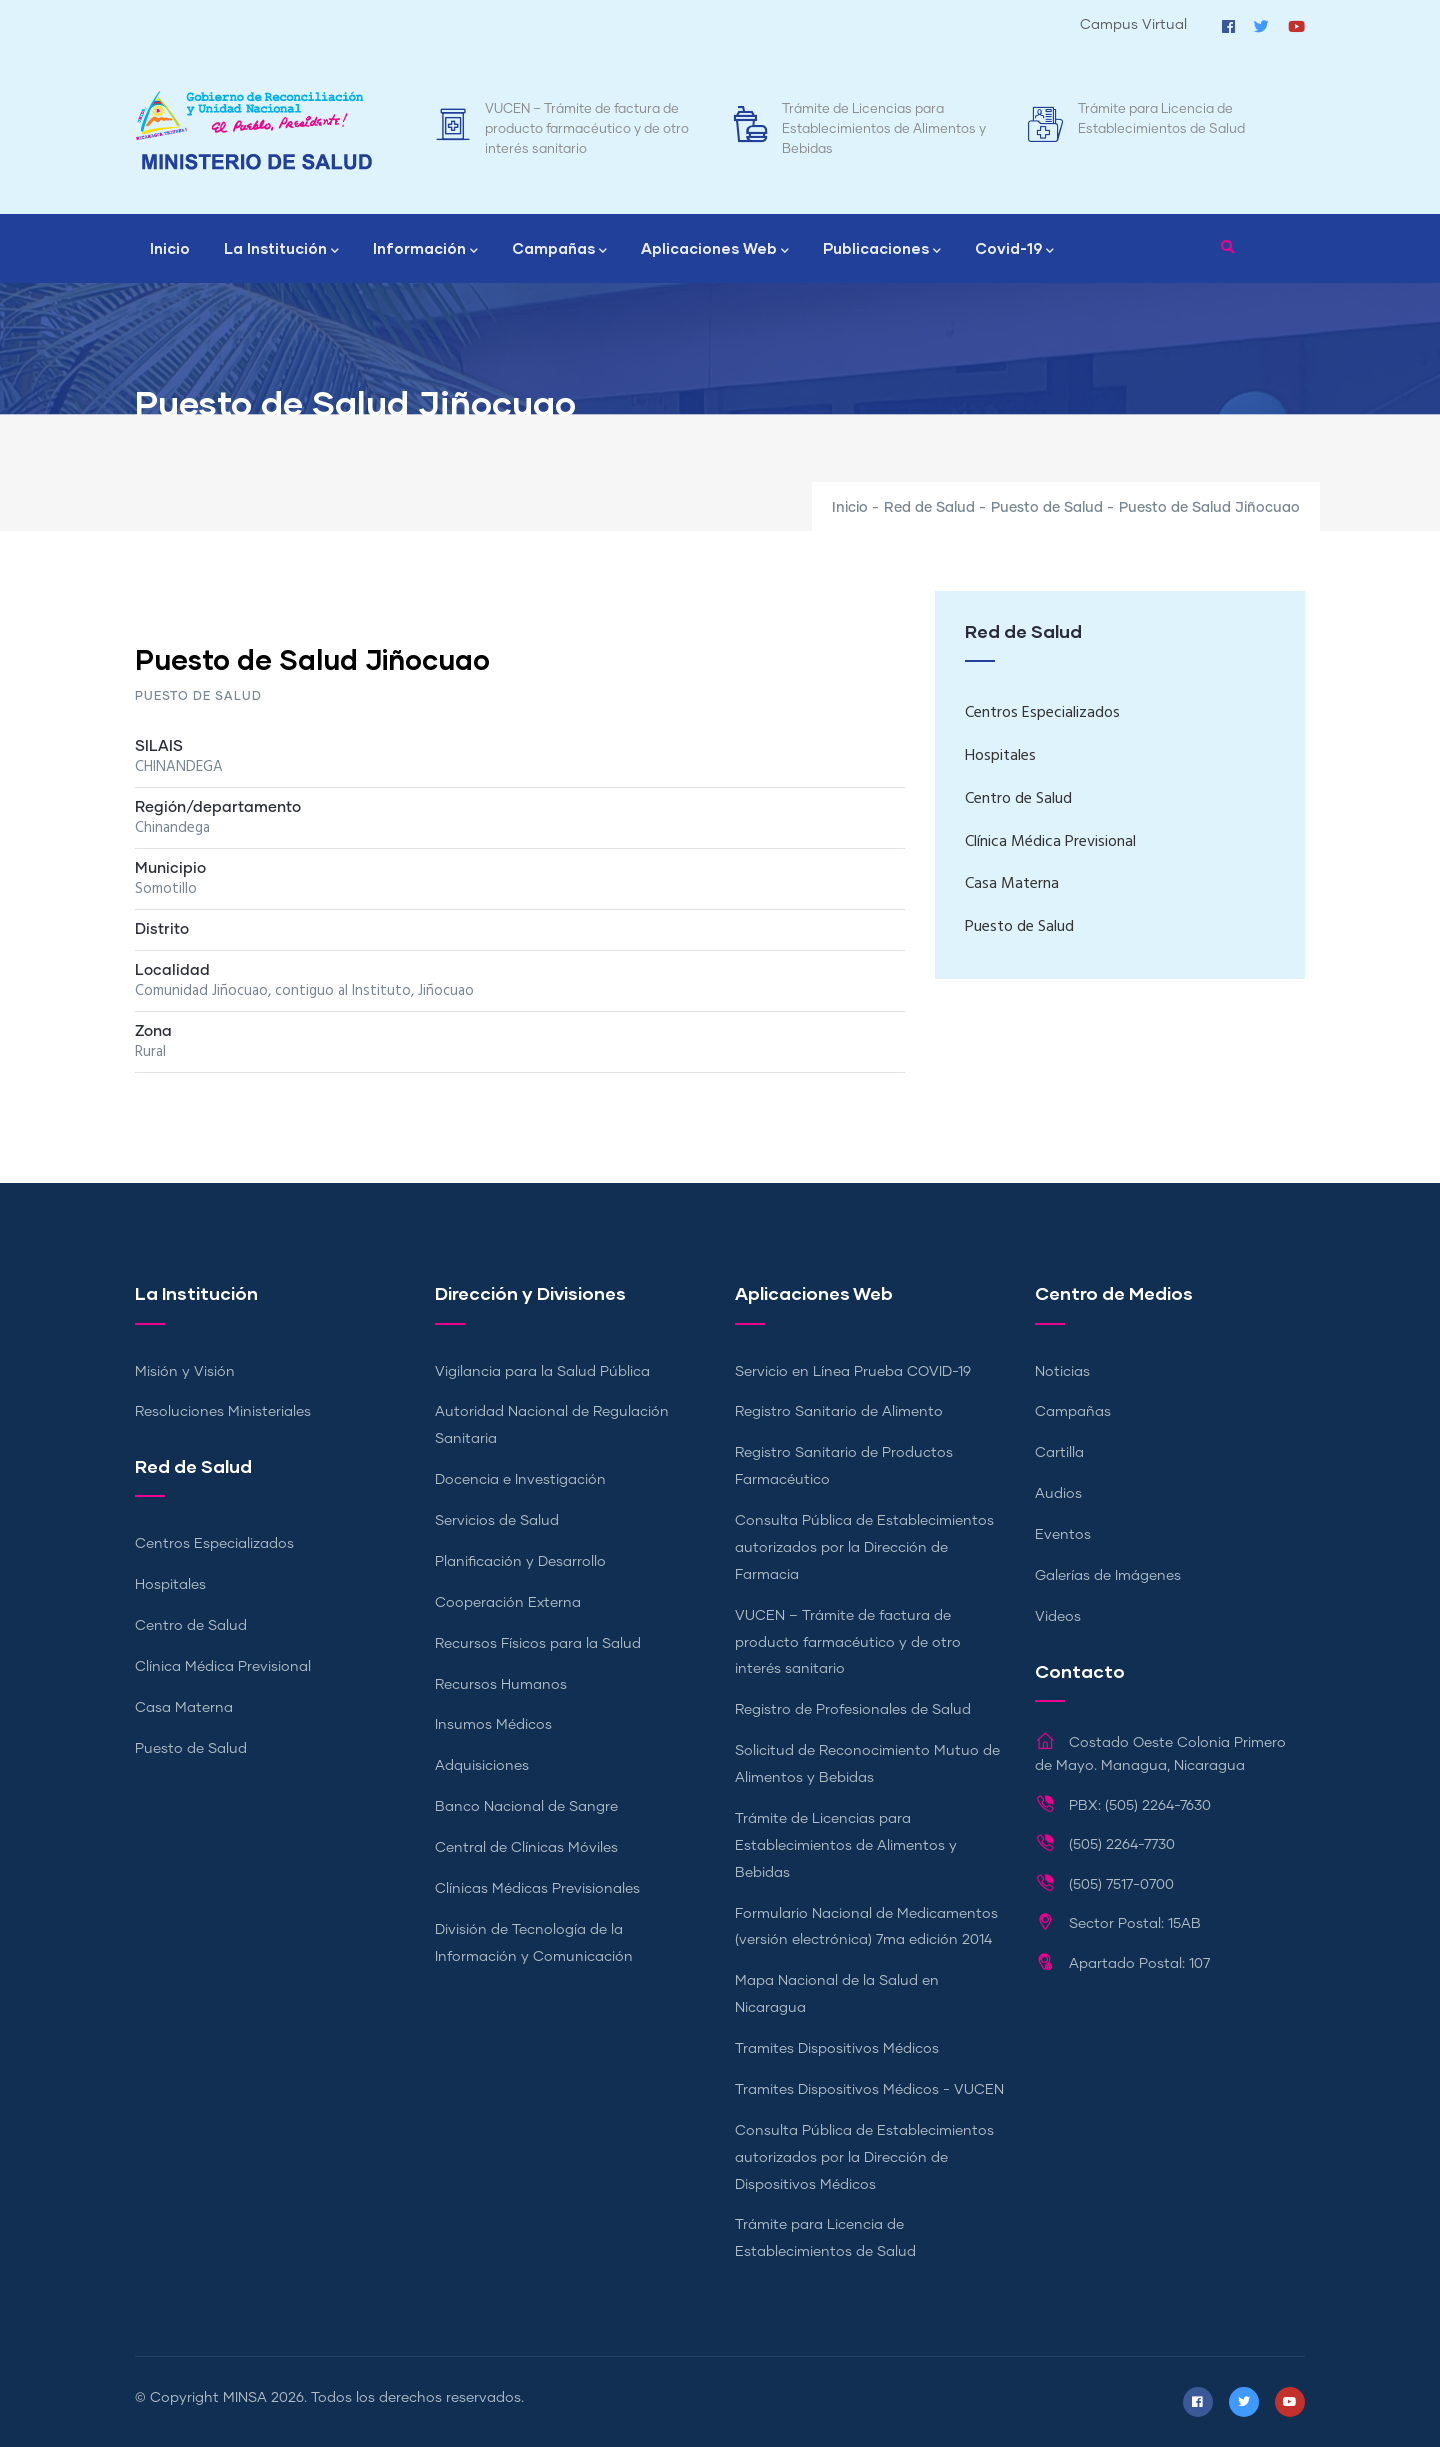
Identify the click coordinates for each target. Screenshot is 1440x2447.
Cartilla (1059, 1453)
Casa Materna (1012, 884)
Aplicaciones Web (715, 250)
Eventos (1063, 1535)
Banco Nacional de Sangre (526, 1807)
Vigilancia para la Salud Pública (542, 1372)
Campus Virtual (1133, 25)
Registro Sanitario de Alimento (839, 1412)
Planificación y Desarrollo (520, 1562)
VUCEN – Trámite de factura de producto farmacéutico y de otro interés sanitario (587, 129)
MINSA (245, 2398)
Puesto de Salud (1047, 508)
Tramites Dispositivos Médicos (837, 2049)
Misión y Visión (185, 1372)
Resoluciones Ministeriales (223, 1412)
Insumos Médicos (493, 1725)
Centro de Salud (1018, 799)
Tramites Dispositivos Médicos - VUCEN (869, 2090)
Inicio (170, 248)
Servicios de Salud (497, 1521)
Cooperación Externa (508, 1603)
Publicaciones (882, 250)
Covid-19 (1014, 250)
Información (425, 250)
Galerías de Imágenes (1108, 1576)
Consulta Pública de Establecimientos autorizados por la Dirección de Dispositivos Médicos (864, 2158)
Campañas (559, 250)
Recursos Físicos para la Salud (538, 1644)
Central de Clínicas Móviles (526, 1848)
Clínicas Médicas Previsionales (537, 1889)
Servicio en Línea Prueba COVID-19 (853, 1372)
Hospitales (1000, 756)
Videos (1058, 1617)
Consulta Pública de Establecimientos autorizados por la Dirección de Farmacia (864, 1548)
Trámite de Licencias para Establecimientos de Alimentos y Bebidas (884, 129)
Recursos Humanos (501, 1685)
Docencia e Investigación (520, 1480)
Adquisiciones (482, 1766)
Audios (1058, 1494)
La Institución (281, 250)
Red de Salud (929, 508)
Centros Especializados (1042, 713)
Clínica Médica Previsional (1050, 842)
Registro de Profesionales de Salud (853, 1710)
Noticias (1062, 1372)
